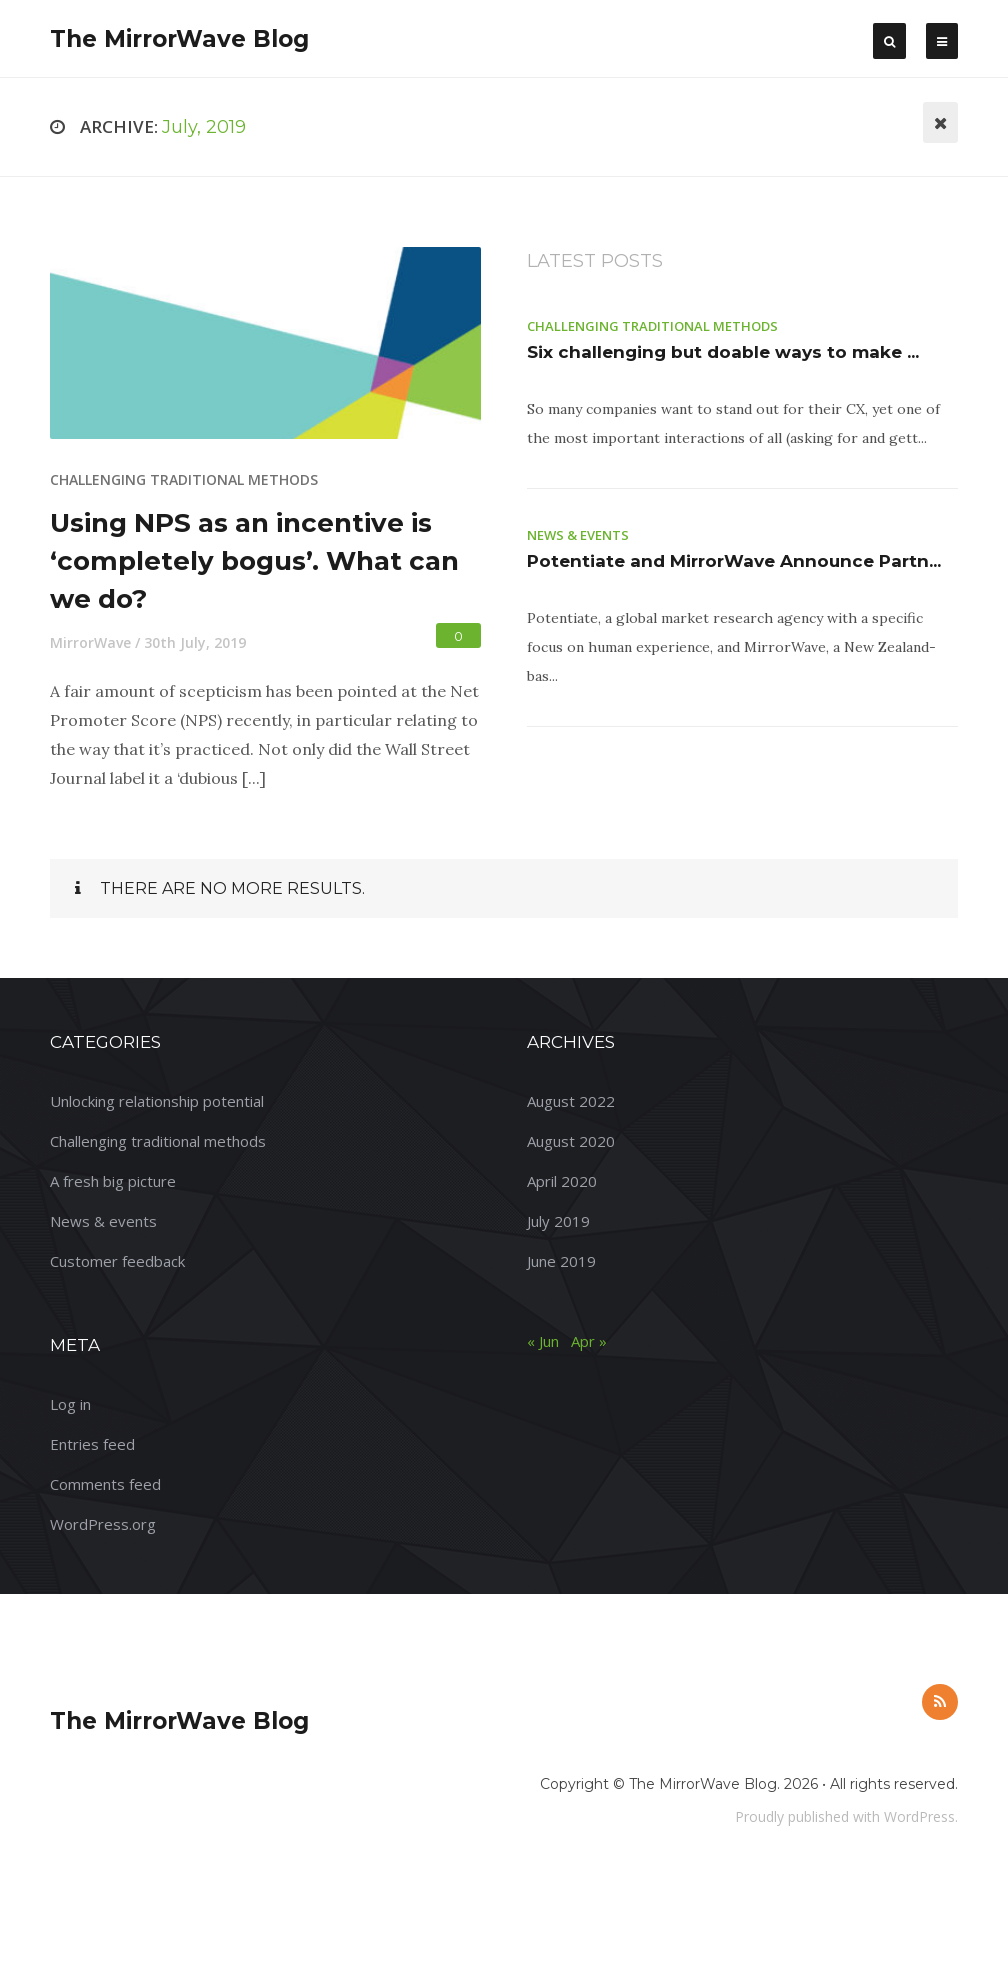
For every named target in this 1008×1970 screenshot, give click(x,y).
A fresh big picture (113, 1181)
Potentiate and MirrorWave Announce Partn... (734, 561)
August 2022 (571, 1101)
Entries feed (92, 1444)
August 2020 (571, 1141)
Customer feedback (117, 1261)
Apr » (589, 1341)
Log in (70, 1404)
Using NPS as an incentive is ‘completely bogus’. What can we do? (254, 561)
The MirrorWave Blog (179, 39)
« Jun (543, 1341)
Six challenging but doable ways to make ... (723, 352)
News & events (578, 535)
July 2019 (558, 1221)
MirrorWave (90, 642)
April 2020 (562, 1181)
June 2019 (561, 1261)
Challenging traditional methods (184, 479)
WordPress (919, 1816)
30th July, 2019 (195, 642)
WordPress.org (103, 1524)
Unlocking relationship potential (157, 1101)
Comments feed (105, 1484)
